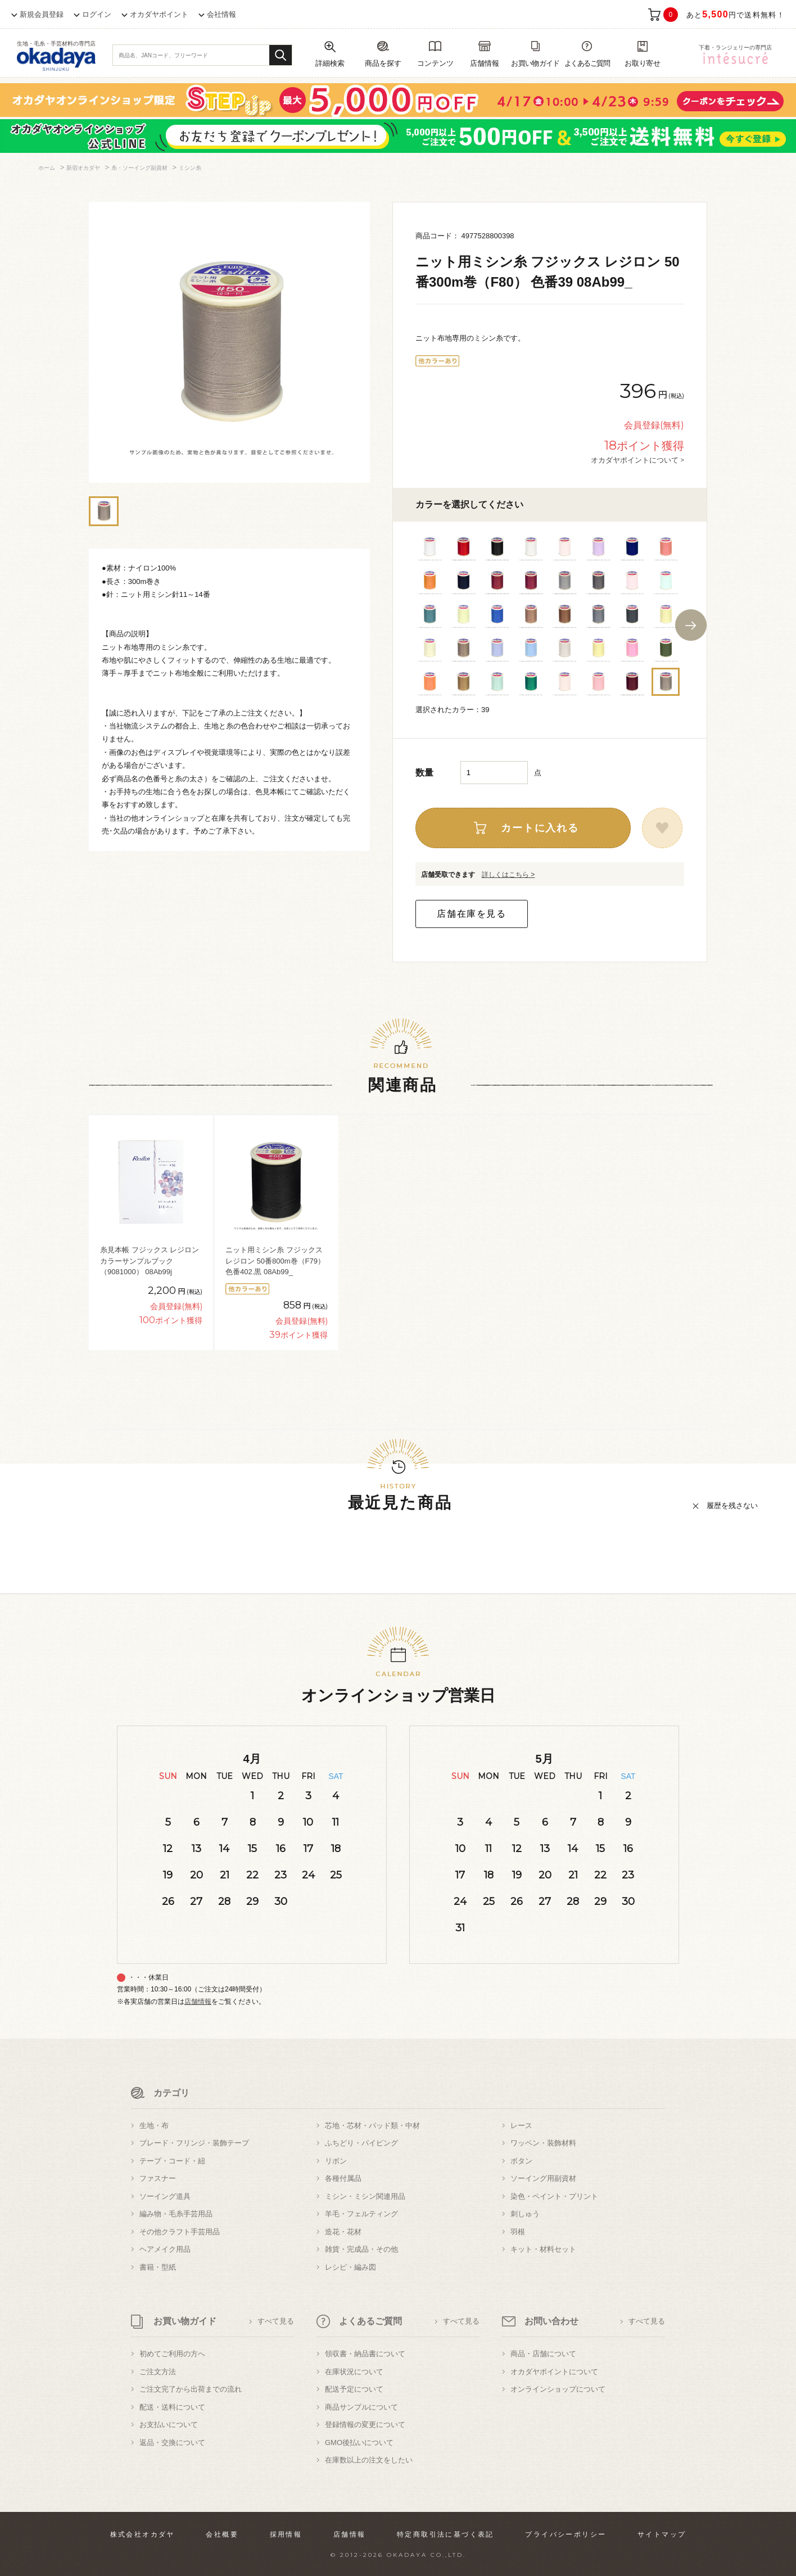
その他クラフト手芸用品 (179, 2232)
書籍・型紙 (157, 2267)
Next (691, 625)
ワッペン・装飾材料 (543, 2143)
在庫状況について (354, 2371)
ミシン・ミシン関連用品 (365, 2196)
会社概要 (222, 2534)
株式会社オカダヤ (142, 2534)
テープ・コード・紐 (172, 2161)
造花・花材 (343, 2232)
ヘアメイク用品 (165, 2249)
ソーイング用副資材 (543, 2178)
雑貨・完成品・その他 (361, 2249)
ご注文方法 (157, 2371)
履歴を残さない (732, 1505)
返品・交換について (172, 2442)
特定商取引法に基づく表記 (445, 2534)
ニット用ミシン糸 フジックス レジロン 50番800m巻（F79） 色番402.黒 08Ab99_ (275, 1261)
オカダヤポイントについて (554, 2371)
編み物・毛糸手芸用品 (175, 2214)
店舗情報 (197, 2001)
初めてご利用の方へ (172, 2353)
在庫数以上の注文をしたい (369, 2460)
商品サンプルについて (361, 2407)
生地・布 (154, 2125)
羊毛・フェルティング (361, 2214)
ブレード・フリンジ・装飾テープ (194, 2143)
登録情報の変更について (365, 2424)
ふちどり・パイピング (361, 2143)
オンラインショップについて (557, 2389)
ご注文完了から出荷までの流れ (190, 2389)
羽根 (517, 2232)
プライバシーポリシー (565, 2534)
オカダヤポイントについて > (637, 459)
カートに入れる (540, 828)
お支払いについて (168, 2424)
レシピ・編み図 (350, 2267)
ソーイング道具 (165, 2196)
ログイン (96, 14)
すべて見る (275, 2321)
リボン (336, 2161)
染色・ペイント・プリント (554, 2196)
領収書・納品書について (365, 2353)
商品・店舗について (543, 2353)
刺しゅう (525, 2214)
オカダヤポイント (159, 14)
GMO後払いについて (359, 2442)
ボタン (521, 2161)
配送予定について (354, 2389)
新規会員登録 (42, 14)
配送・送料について (172, 2407)
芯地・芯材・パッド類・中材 (372, 2125)
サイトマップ (661, 2534)
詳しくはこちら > (508, 875)
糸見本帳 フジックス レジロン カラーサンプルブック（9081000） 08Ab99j (149, 1261)
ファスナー (157, 2178)
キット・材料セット (543, 2249)
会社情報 (221, 14)
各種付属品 (343, 2178)
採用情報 (286, 2534)
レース (521, 2125)
